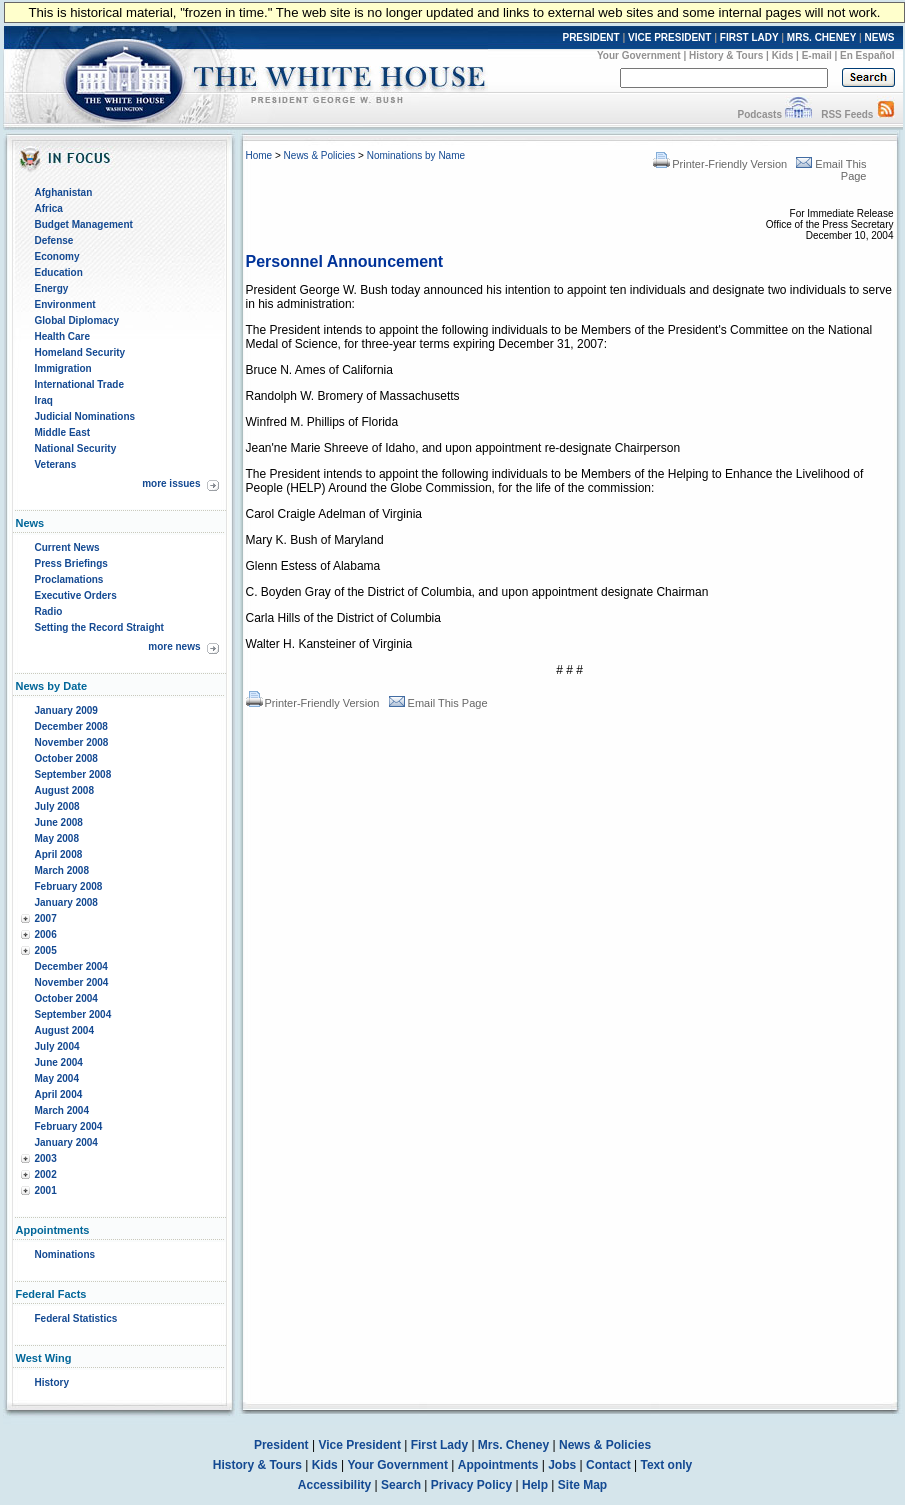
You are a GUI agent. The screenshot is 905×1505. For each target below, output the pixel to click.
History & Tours (726, 55)
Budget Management (84, 224)
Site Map (582, 1485)
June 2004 (59, 1062)
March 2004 (62, 1110)
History (52, 1382)
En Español (867, 55)
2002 (46, 1174)
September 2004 (73, 1014)
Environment (65, 304)
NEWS (880, 37)
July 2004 (57, 1046)
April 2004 (59, 1094)
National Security (76, 448)
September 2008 (73, 774)
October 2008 (66, 758)
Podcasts (759, 114)
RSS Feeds (847, 114)
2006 (46, 934)
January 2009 (66, 710)
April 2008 (59, 854)
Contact (608, 1465)
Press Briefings (71, 563)
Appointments (498, 1465)
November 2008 (72, 742)
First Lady (439, 1445)
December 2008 (71, 726)
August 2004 (64, 1030)
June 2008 (59, 822)
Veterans (56, 464)
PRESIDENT (590, 37)
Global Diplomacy (77, 320)
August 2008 (64, 790)
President (281, 1445)
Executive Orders (76, 595)
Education (59, 272)
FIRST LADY (749, 37)
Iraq (44, 400)
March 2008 (62, 870)
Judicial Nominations (85, 416)
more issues (171, 483)
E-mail (817, 55)
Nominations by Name (416, 155)
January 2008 (66, 902)
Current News (67, 547)
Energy (52, 288)
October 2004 (66, 998)
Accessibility (334, 1485)
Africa (49, 208)
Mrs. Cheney (513, 1445)
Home (259, 155)
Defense (54, 240)
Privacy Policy (471, 1485)
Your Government (639, 55)
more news (174, 646)
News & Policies (320, 155)
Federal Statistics (76, 1318)
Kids (783, 55)
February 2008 (69, 886)
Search (401, 1485)
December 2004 (71, 966)
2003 (46, 1158)
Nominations (65, 1254)
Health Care (63, 336)
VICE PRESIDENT (669, 37)
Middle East (63, 432)
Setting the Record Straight (99, 627)
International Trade (79, 384)
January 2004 (66, 1142)
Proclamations (69, 579)
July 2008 (57, 806)
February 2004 (69, 1126)
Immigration (63, 368)
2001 (46, 1190)
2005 (46, 950)
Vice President (359, 1445)
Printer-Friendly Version (720, 164)
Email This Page (438, 703)
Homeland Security (80, 352)
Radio (49, 611)
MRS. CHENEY (821, 37)
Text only (666, 1465)
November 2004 (72, 982)
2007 (46, 918)
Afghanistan (64, 192)
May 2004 (57, 1078)
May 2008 (57, 838)
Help (535, 1485)
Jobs (562, 1465)
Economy (57, 256)
